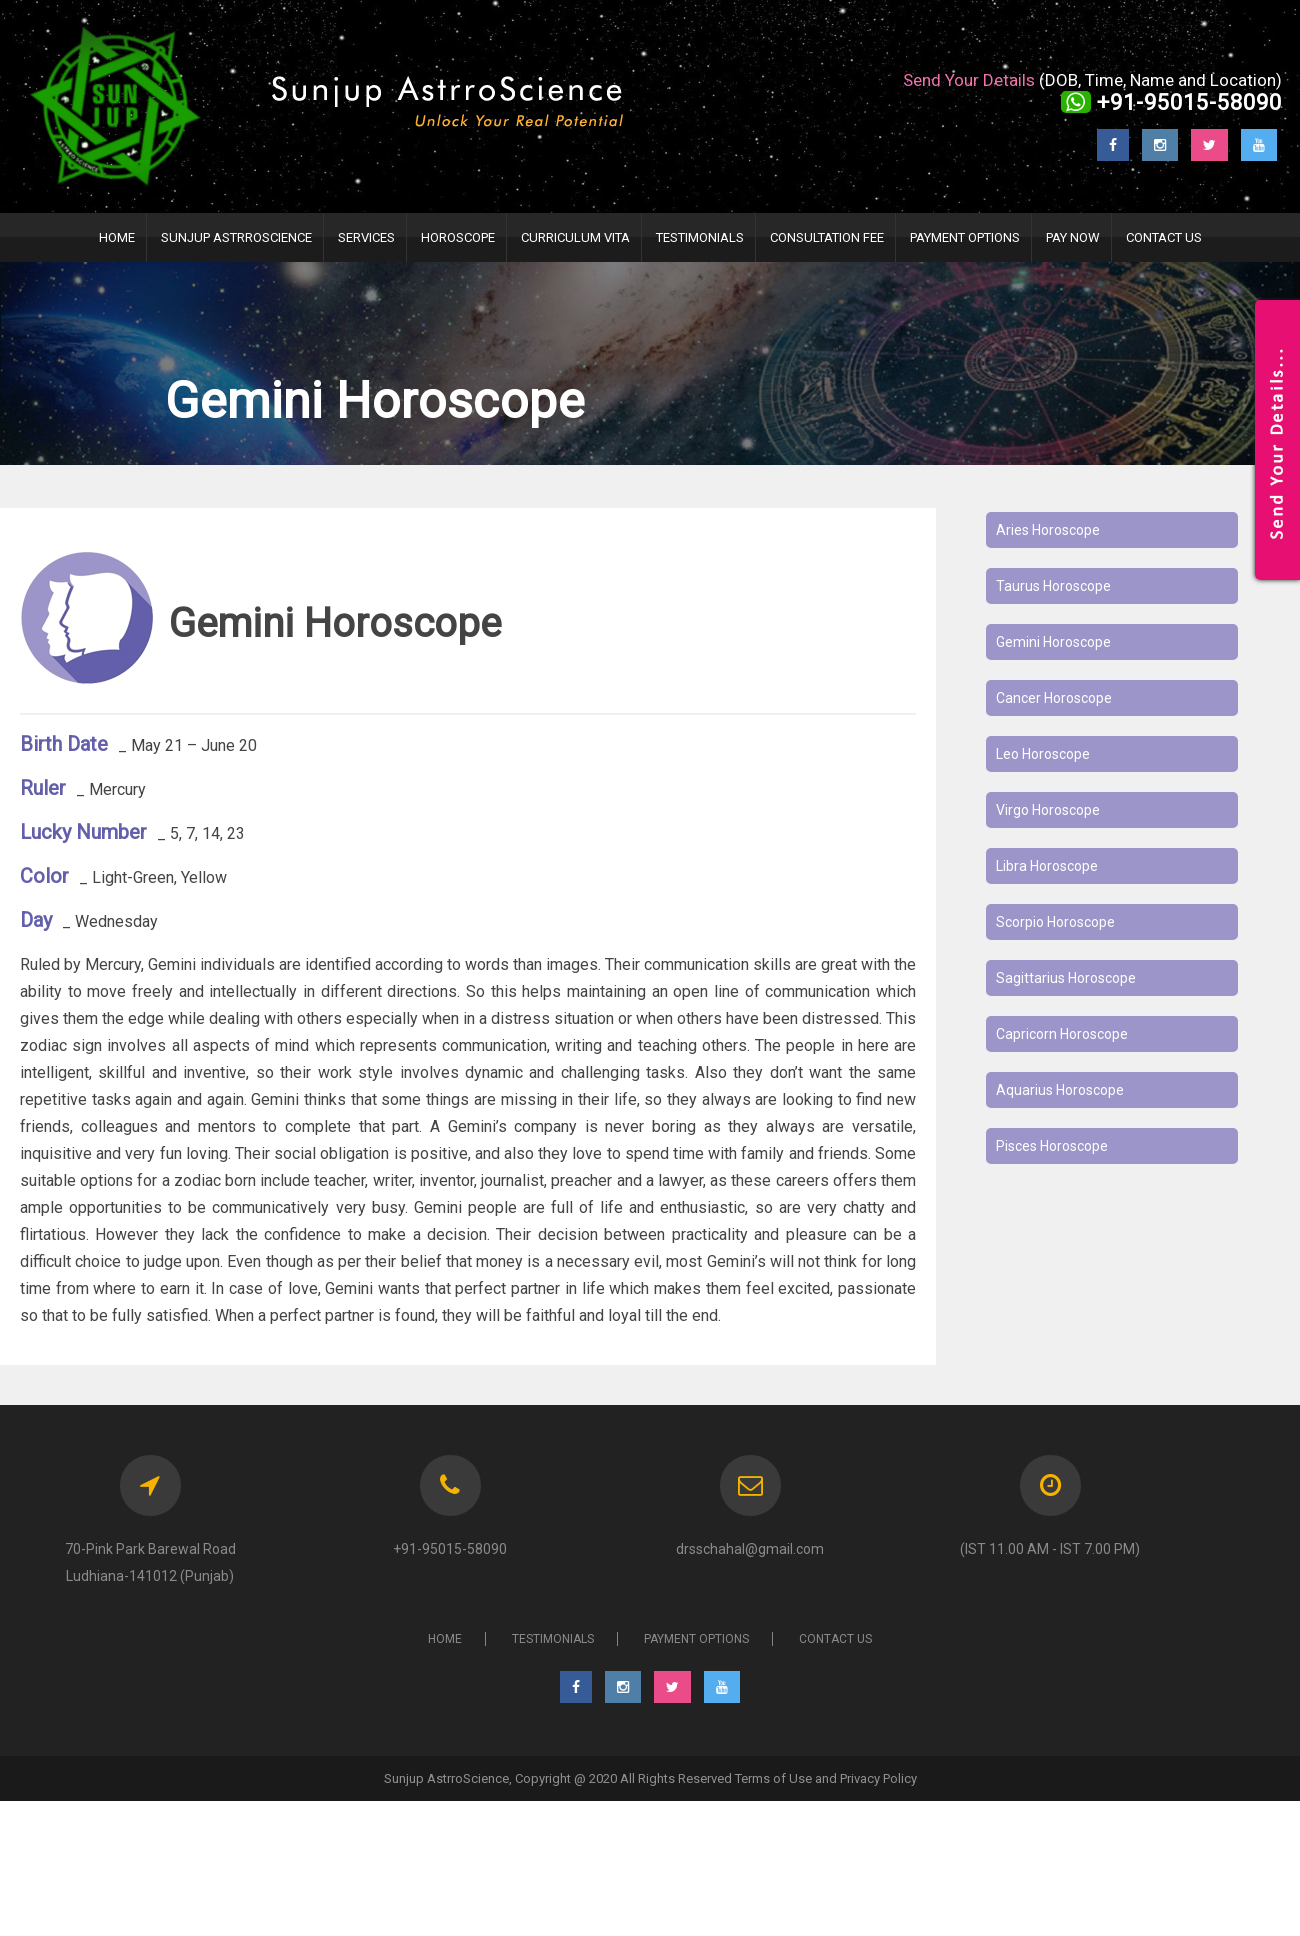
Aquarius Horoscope (1060, 1090)
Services (366, 237)
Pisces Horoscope (1052, 1146)
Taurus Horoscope (1053, 586)
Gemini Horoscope (1053, 642)
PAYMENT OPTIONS (965, 237)
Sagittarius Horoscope (1066, 978)
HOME (117, 237)
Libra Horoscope (1047, 866)
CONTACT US (835, 1639)
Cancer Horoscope (1054, 698)
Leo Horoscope (1043, 754)
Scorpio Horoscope (1055, 922)
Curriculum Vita (575, 237)
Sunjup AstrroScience (236, 237)
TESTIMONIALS (700, 237)
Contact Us (1164, 237)
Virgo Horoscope (1048, 810)
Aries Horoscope (1048, 530)
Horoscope (458, 237)
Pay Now (1073, 237)
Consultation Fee (827, 237)
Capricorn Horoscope (1062, 1034)
